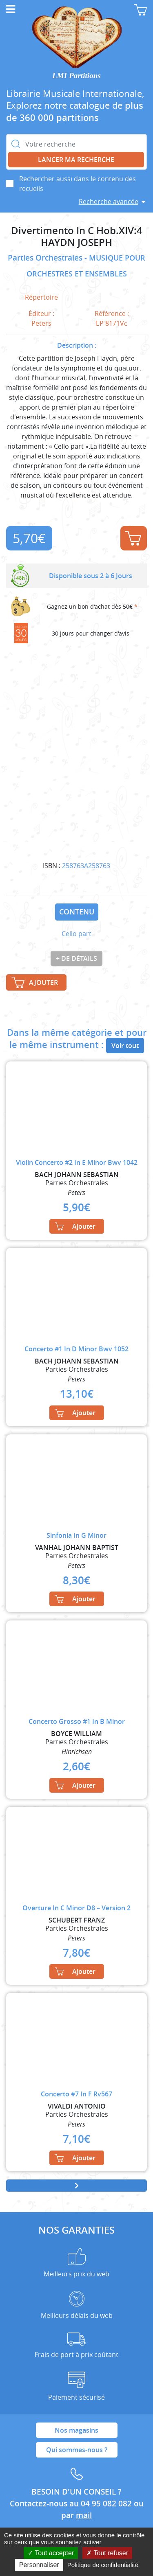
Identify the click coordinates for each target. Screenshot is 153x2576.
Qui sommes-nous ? (76, 2449)
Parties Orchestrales (46, 257)
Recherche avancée (108, 201)
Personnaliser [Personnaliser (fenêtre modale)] (39, 2564)
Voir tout (125, 1045)
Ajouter (133, 538)
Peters (41, 323)
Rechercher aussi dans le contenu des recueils (77, 183)
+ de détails (76, 958)
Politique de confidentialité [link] (102, 2564)
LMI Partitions (76, 75)
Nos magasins (76, 2430)
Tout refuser (107, 2553)
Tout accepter (51, 2553)
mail (84, 2515)
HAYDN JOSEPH (76, 242)
